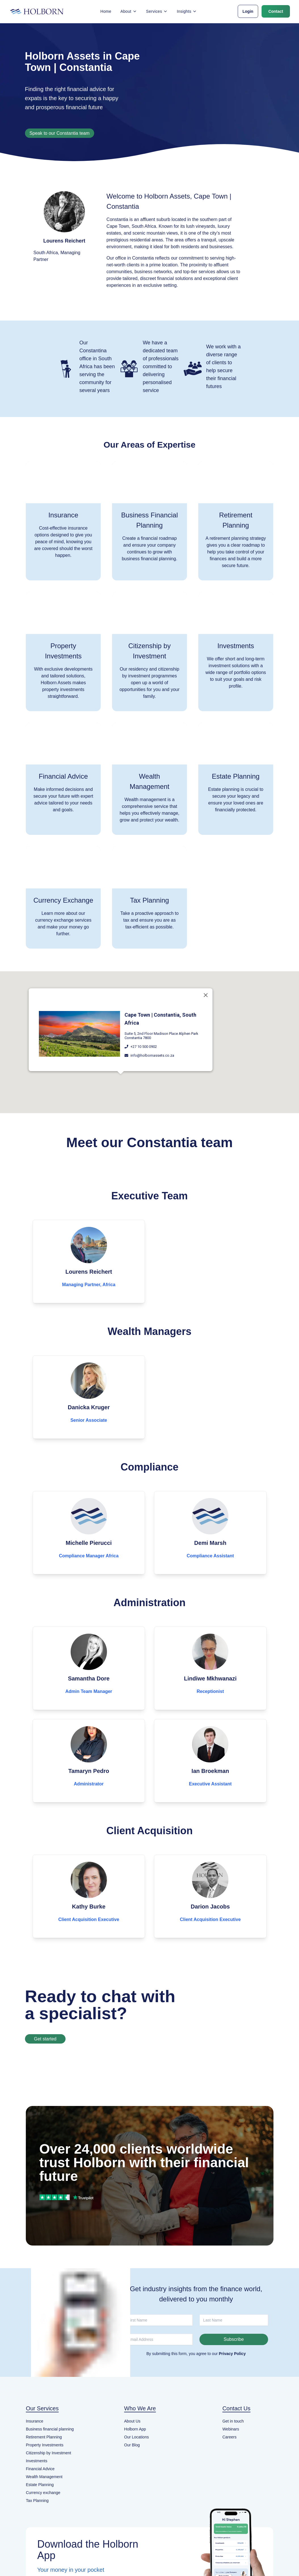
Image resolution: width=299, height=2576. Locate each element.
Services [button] (157, 11)
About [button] (128, 11)
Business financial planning (50, 2429)
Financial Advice (40, 2469)
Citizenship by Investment (48, 2453)
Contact (275, 11)
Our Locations (136, 2437)
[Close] (205, 989)
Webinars (230, 2429)
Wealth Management (44, 2476)
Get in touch (233, 2421)
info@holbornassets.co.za (152, 1050)
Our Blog (132, 2445)
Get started (45, 2038)
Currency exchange (43, 2492)
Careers (229, 2437)
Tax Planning (37, 2500)
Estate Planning (40, 2484)
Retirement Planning (44, 2437)
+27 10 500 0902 (143, 1041)
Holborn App (135, 2429)
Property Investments (44, 2445)
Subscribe (234, 2339)
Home (105, 11)
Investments (36, 2461)
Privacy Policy (232, 2353)
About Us (132, 2421)
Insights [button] (187, 11)
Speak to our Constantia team (60, 133)
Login (248, 11)
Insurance (34, 2421)
